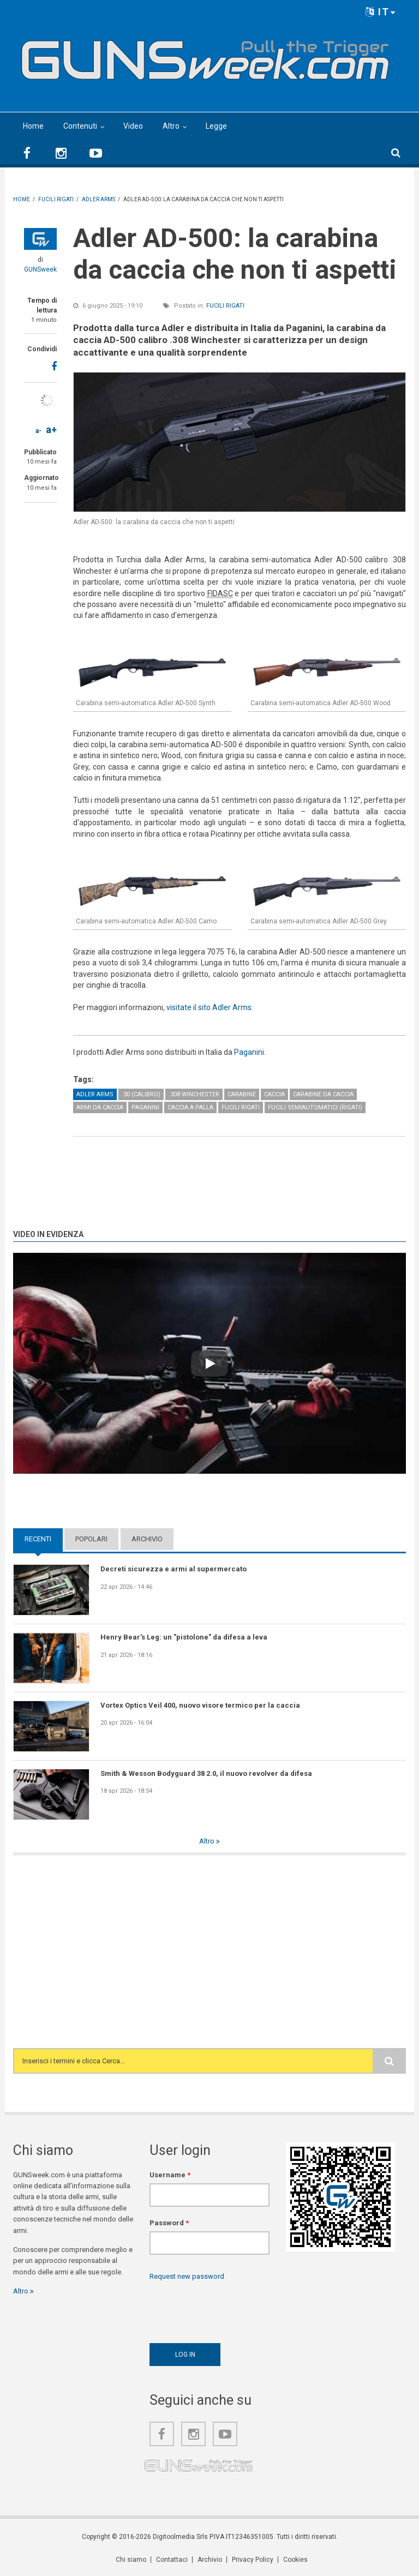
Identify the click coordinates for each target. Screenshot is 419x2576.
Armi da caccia (99, 1107)
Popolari (91, 1539)
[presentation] (232, 2309)
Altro (171, 126)
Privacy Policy (252, 2559)
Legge (216, 126)
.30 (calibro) (141, 1094)
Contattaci (172, 2559)
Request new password (186, 2276)
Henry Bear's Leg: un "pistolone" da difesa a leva (183, 1637)
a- (38, 431)
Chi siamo (131, 2559)
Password (169, 2223)
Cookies (295, 2559)
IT (381, 11)
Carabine (242, 1094)
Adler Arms (94, 1094)
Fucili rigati (225, 305)
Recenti (38, 1539)
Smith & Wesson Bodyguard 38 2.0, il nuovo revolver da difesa (206, 1773)
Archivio (147, 1539)
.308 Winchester (194, 1094)
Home (33, 126)
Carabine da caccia (323, 1094)
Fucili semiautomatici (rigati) (315, 1107)
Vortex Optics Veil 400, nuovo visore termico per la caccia (200, 1705)
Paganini (249, 1052)
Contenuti (80, 126)
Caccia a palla (190, 1107)
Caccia (274, 1094)
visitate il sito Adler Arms (209, 1007)
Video (133, 126)
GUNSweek (40, 269)
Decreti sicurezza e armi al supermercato (173, 1569)
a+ (51, 429)
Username (169, 2175)
